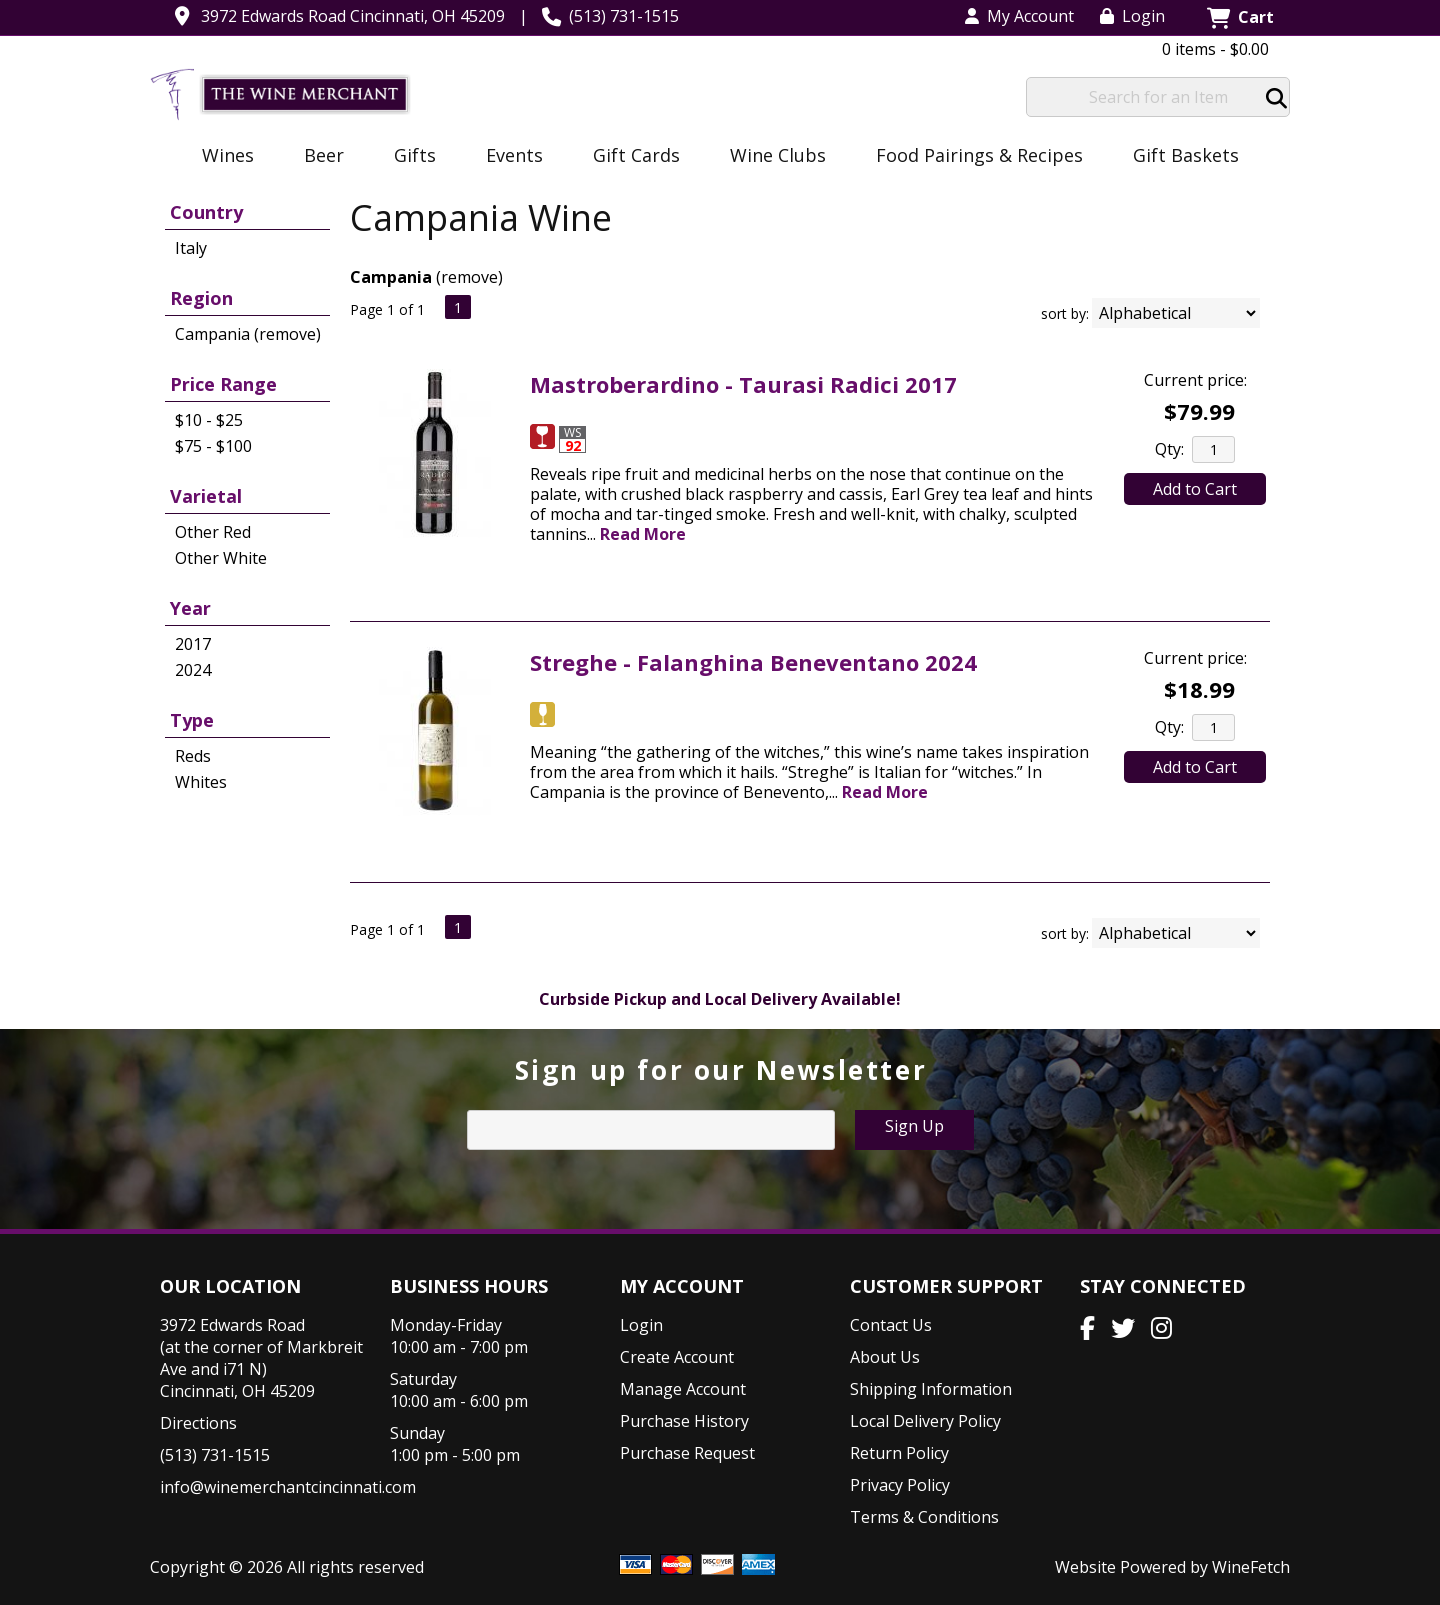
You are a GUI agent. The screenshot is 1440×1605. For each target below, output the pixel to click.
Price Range (223, 384)
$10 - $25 (209, 420)
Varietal (206, 496)
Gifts (408, 157)
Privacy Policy (900, 1485)
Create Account (677, 1357)
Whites (201, 782)
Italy (191, 248)
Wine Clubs (771, 157)
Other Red (213, 532)
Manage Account (683, 1389)
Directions (198, 1423)
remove (469, 277)
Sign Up (914, 1126)
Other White (221, 558)
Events (508, 157)
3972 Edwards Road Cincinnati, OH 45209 (353, 16)
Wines (221, 157)
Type (192, 720)
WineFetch (1251, 1567)
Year (190, 608)
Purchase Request (687, 1453)
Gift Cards (636, 155)
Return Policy (899, 1453)
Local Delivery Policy (925, 1421)
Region (201, 298)
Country (206, 212)
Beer (317, 157)
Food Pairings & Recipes (979, 155)
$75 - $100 (213, 446)
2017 (193, 644)
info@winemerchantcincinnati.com (288, 1487)
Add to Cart (1195, 489)
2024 (193, 670)
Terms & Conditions (924, 1517)
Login (1132, 16)
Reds (193, 756)
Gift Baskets (1186, 155)
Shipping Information (931, 1389)
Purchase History (684, 1421)
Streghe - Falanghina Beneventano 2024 (753, 662)
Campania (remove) (248, 334)
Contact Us (891, 1325)
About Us (885, 1357)
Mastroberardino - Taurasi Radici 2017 (743, 384)
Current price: (1195, 380)
